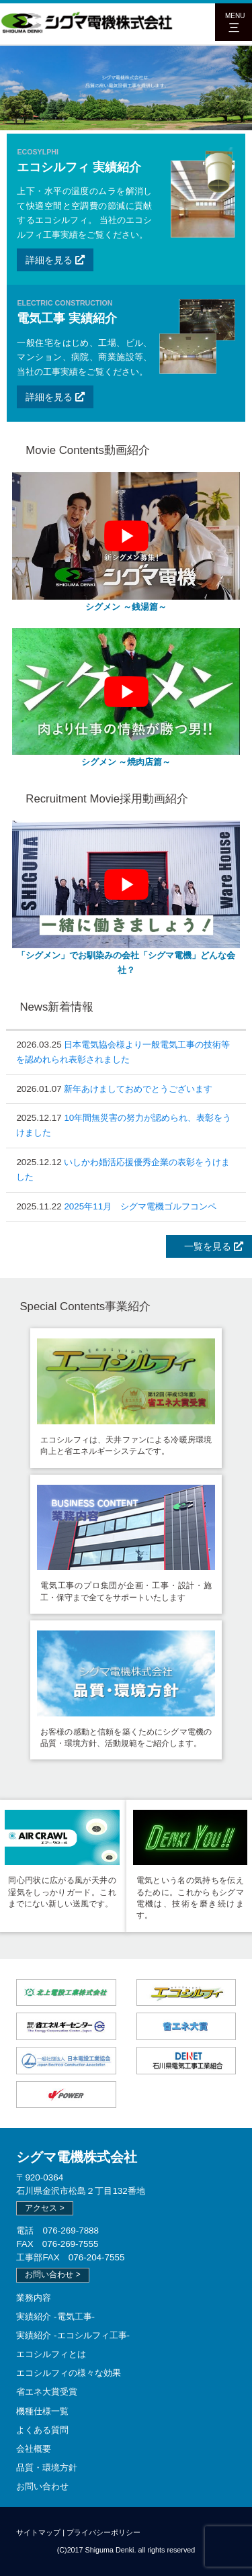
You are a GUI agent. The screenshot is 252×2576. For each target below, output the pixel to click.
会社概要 (33, 2449)
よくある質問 (42, 2430)
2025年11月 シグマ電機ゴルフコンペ (140, 1206)
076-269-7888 (70, 2230)
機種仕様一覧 (42, 2411)
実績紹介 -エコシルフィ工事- (73, 2335)
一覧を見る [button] (209, 1246)
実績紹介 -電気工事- (55, 2316)
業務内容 (33, 2298)
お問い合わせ (42, 2486)
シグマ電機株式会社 (76, 2157)
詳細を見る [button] (55, 260)
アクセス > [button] (44, 2208)
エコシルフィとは (51, 2354)
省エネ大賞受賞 (46, 2392)
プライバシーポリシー (103, 2532)
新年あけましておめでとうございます (138, 1089)
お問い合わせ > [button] (52, 2274)
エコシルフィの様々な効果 (68, 2373)
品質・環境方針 (46, 2468)
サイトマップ (38, 2532)
